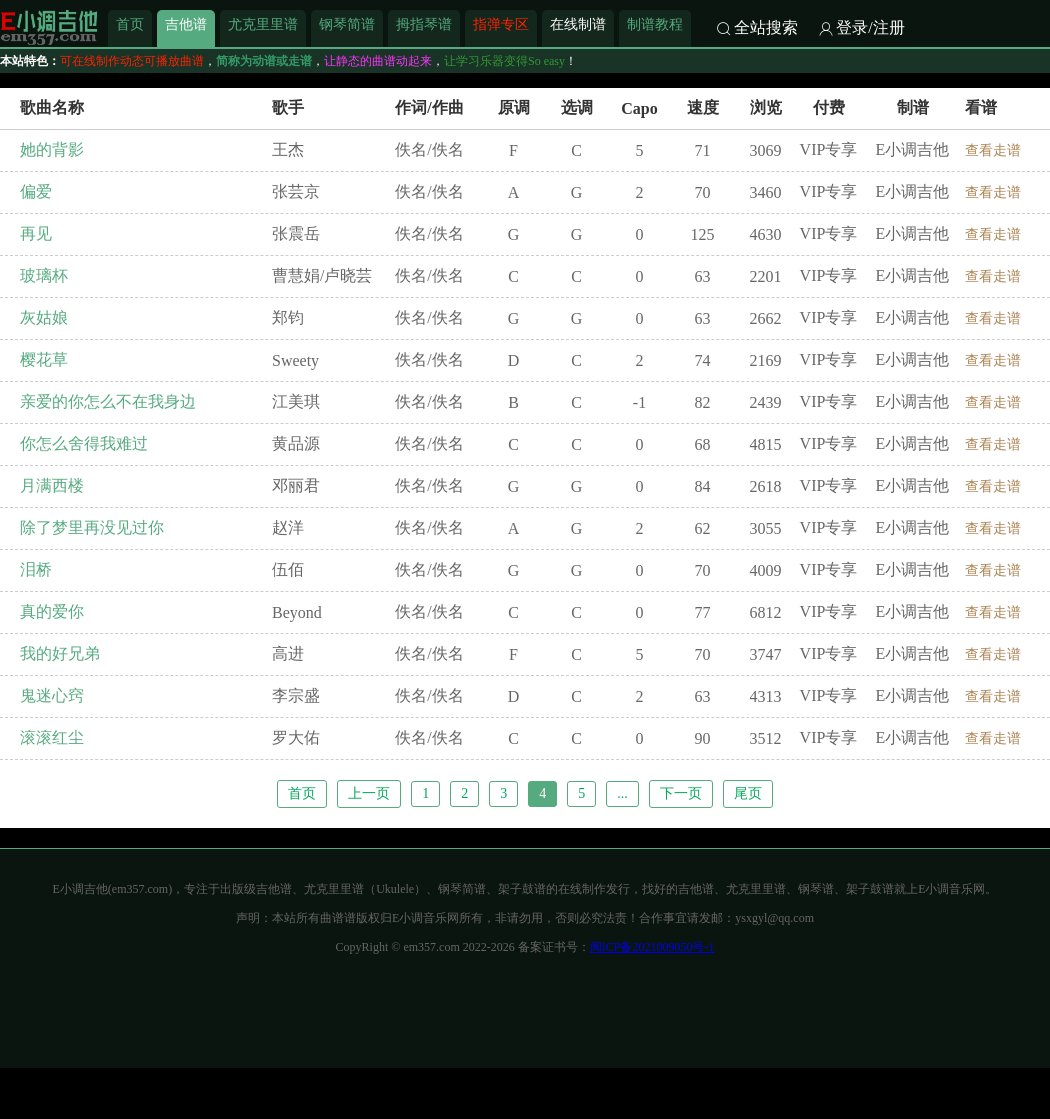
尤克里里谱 (263, 24)
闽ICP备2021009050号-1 (652, 947)
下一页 (681, 793)
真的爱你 (52, 611)
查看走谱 (993, 150)
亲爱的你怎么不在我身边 (108, 401)
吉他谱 (186, 24)
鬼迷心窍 (52, 695)
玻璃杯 (44, 275)
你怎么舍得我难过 (84, 443)
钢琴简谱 (347, 24)
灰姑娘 (44, 317)
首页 (130, 24)
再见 (36, 233)
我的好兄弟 (60, 653)
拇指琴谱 (424, 24)
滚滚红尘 (52, 737)
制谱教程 (655, 24)
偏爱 (36, 191)
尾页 (748, 793)
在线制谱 (578, 24)
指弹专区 (501, 24)
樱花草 (44, 359)
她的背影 (52, 149)
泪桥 (36, 569)
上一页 (369, 793)
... (622, 793)
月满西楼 (52, 485)
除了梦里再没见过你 (92, 527)
